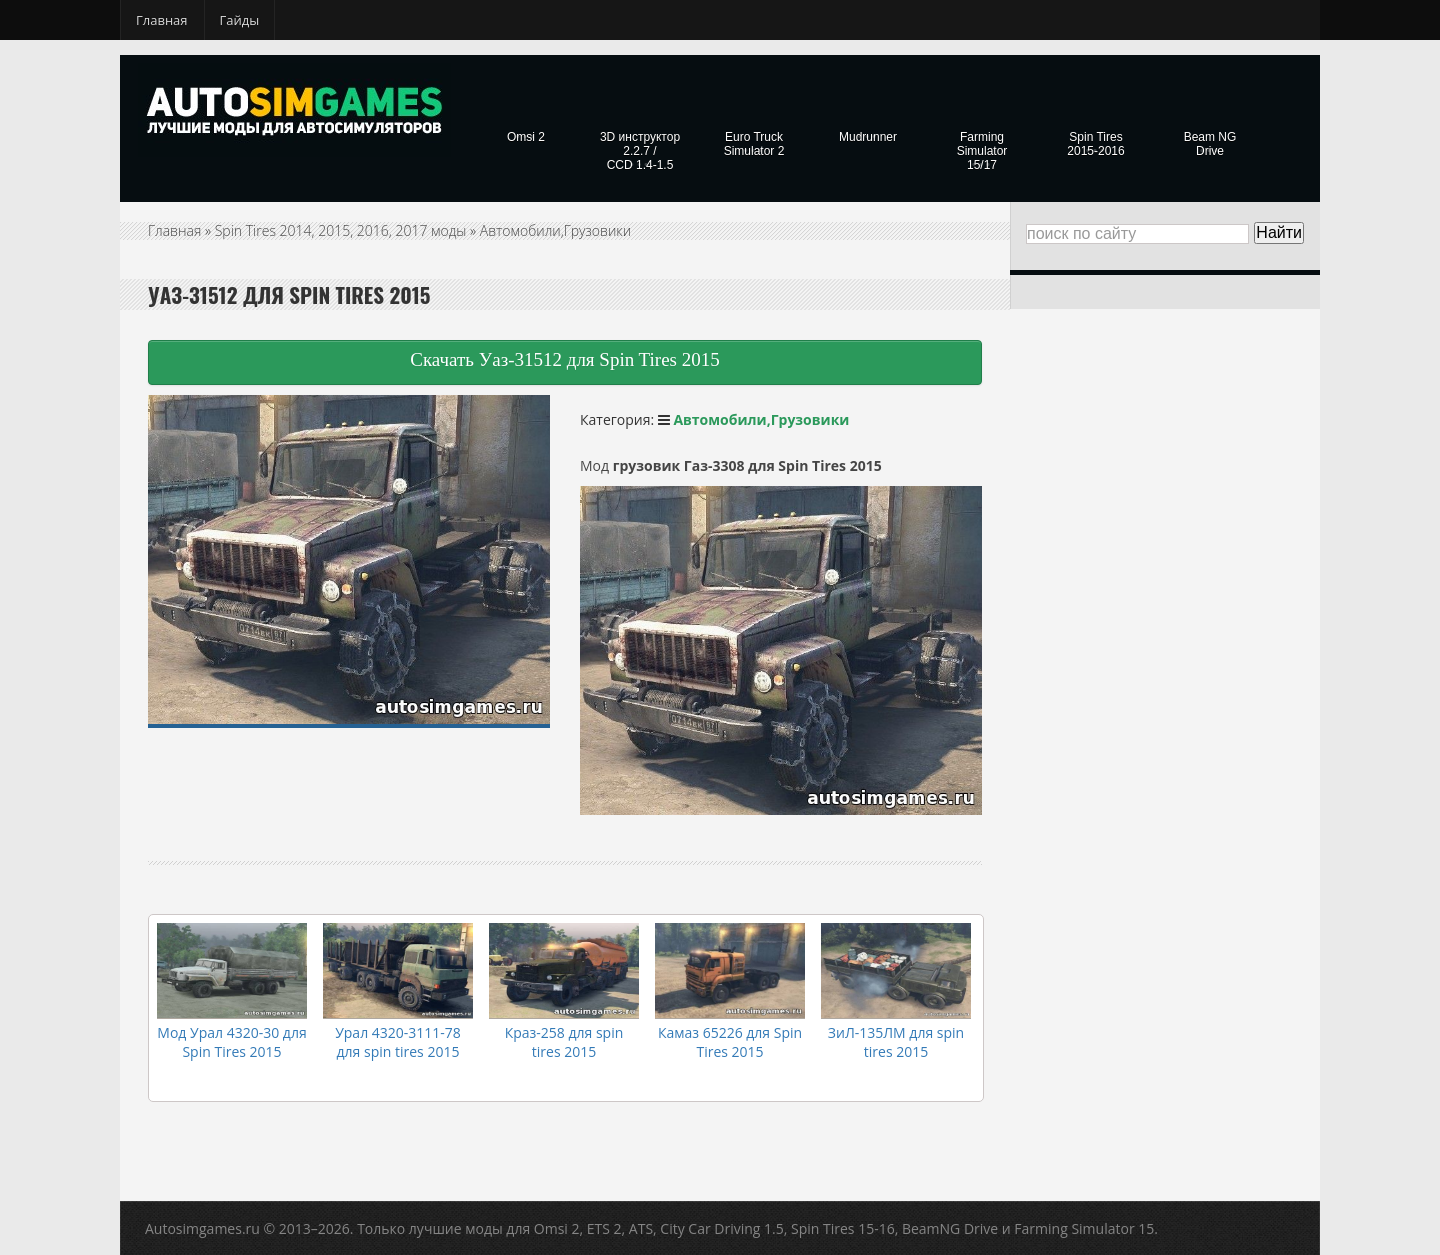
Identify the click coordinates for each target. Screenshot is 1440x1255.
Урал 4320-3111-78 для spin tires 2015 (398, 1042)
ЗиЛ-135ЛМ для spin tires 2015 (896, 1042)
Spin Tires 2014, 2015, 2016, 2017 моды (341, 230)
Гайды (240, 20)
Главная (162, 20)
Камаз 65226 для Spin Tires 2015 (730, 1042)
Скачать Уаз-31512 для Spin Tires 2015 (564, 359)
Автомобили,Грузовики (555, 230)
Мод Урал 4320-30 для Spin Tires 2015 (231, 1042)
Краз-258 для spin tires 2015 (564, 1042)
